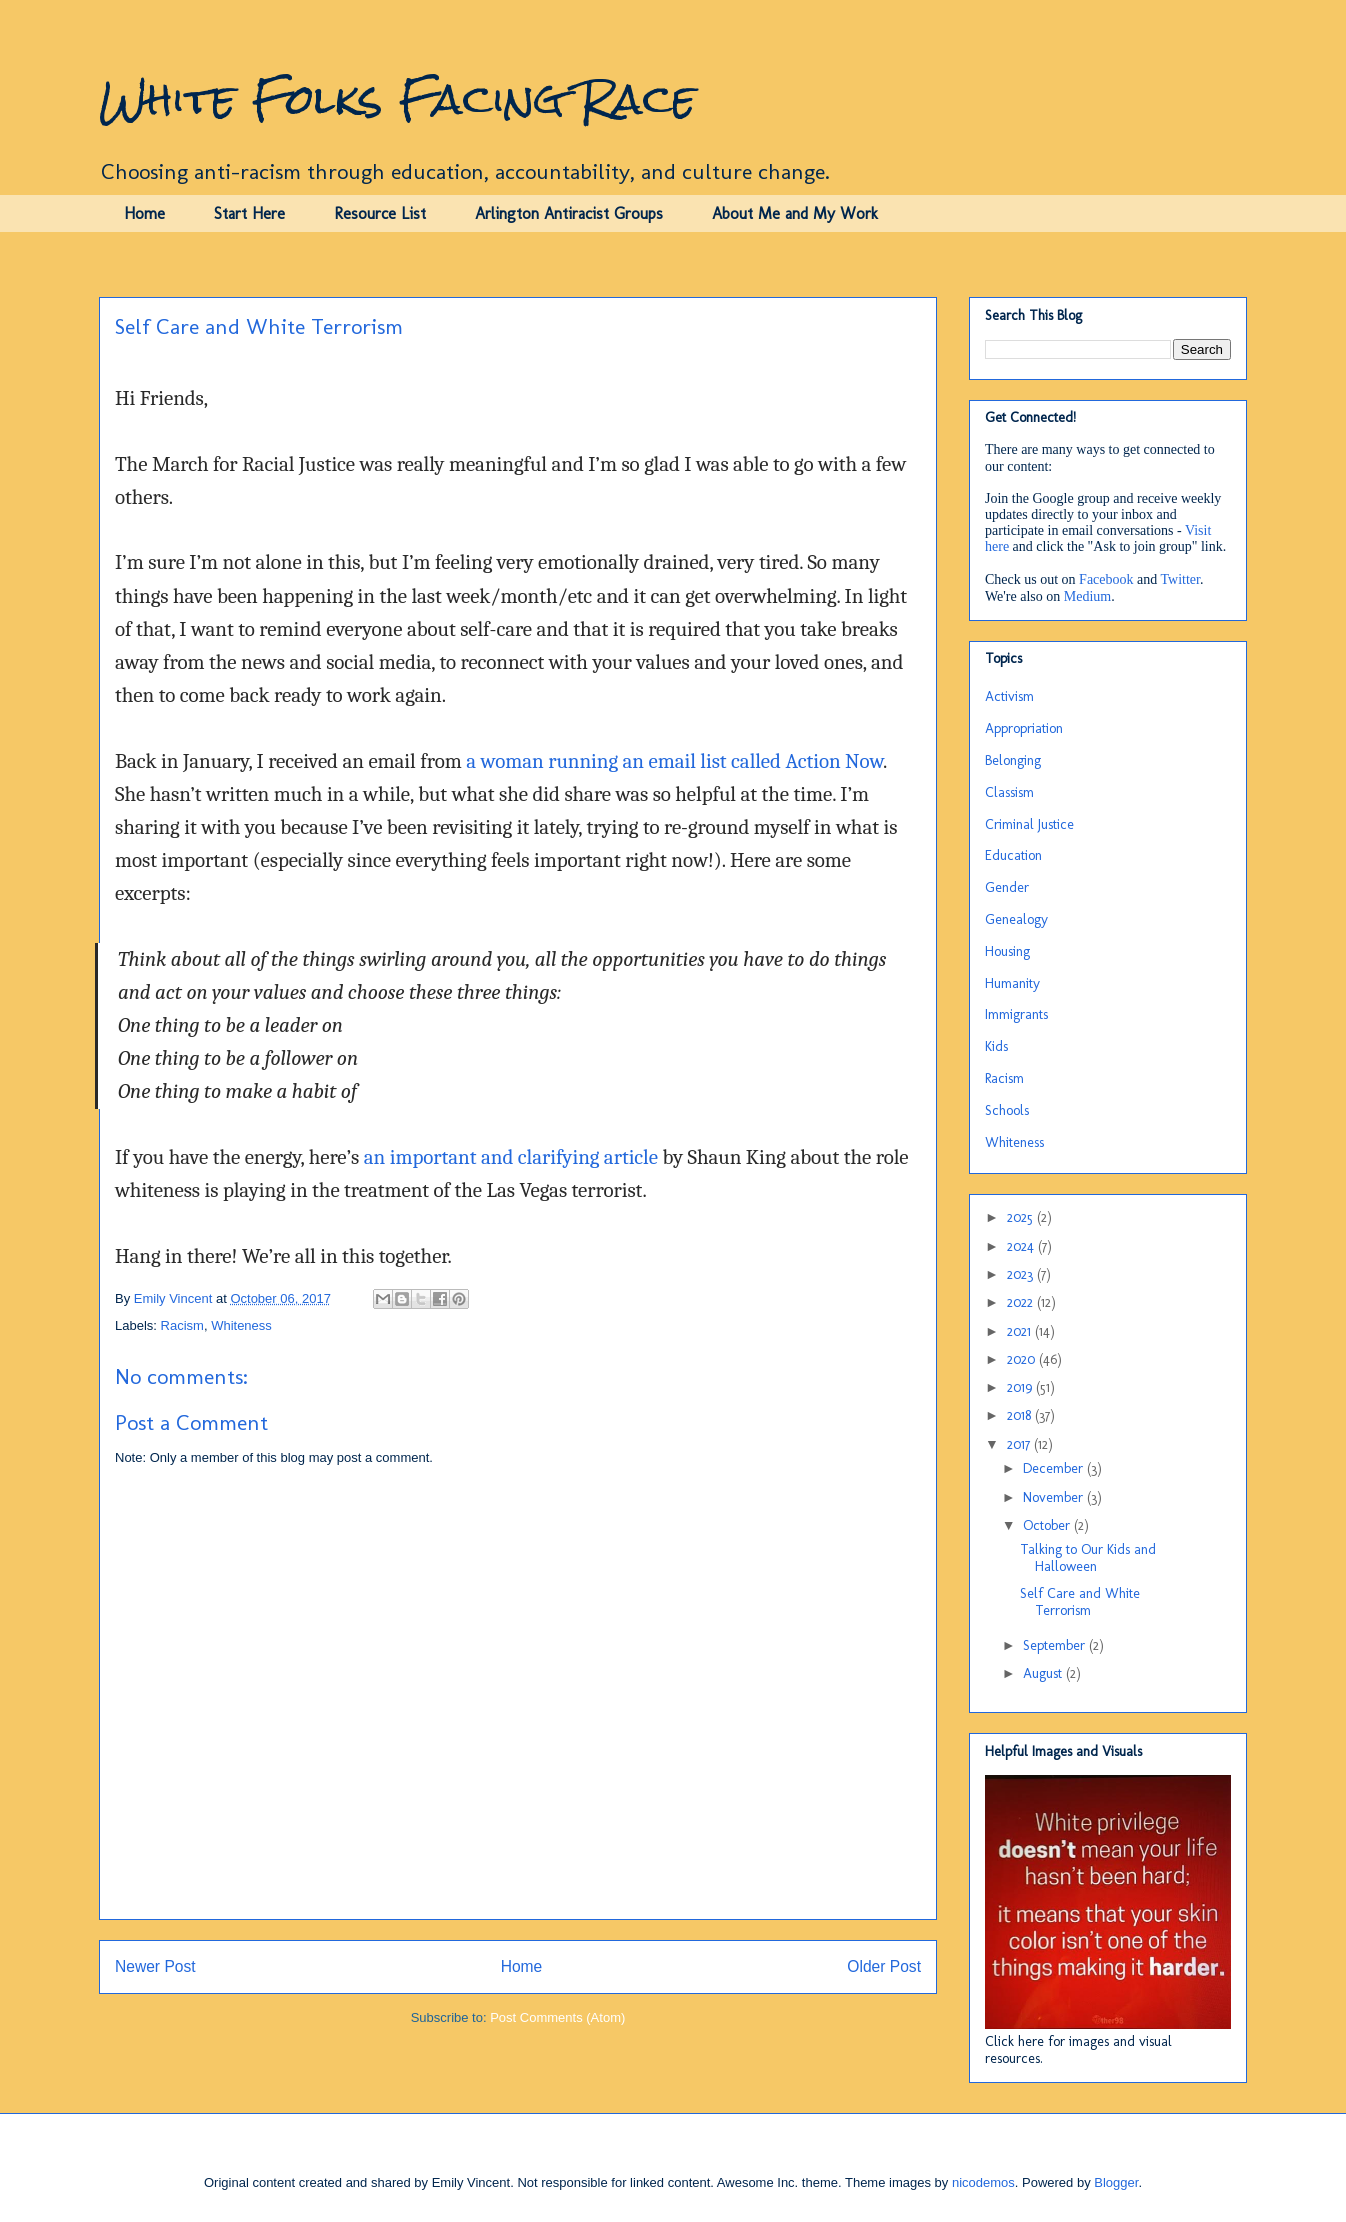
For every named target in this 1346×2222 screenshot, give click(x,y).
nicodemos (983, 2182)
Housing (1007, 951)
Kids (996, 1046)
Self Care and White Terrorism (1080, 1602)
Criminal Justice (1029, 824)
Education (1013, 855)
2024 (1022, 1246)
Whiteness (241, 1325)
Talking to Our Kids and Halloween (1088, 1558)
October (1048, 1525)
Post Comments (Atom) (557, 2017)
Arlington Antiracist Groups (569, 213)
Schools (1007, 1110)
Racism (182, 1325)
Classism (1009, 792)
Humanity (1012, 983)
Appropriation (1024, 728)
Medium (1087, 596)
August (1044, 1673)
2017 (1020, 1444)
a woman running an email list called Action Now (674, 761)
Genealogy (1016, 919)
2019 (1021, 1387)
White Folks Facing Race (397, 99)
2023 (1022, 1274)
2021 (1021, 1331)
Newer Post (155, 1966)
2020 (1023, 1359)
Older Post (884, 1966)
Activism (1009, 696)
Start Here (249, 213)
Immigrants (1016, 1014)
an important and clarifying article (511, 1157)
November (1055, 1497)
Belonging (1013, 760)
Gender (1007, 887)
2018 (1021, 1415)
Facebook (1106, 579)
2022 (1022, 1302)
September (1056, 1645)
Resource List (380, 213)
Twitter (1180, 579)
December (1055, 1468)
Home (144, 213)
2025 (1022, 1217)
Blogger (1116, 2182)
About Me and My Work (795, 213)
